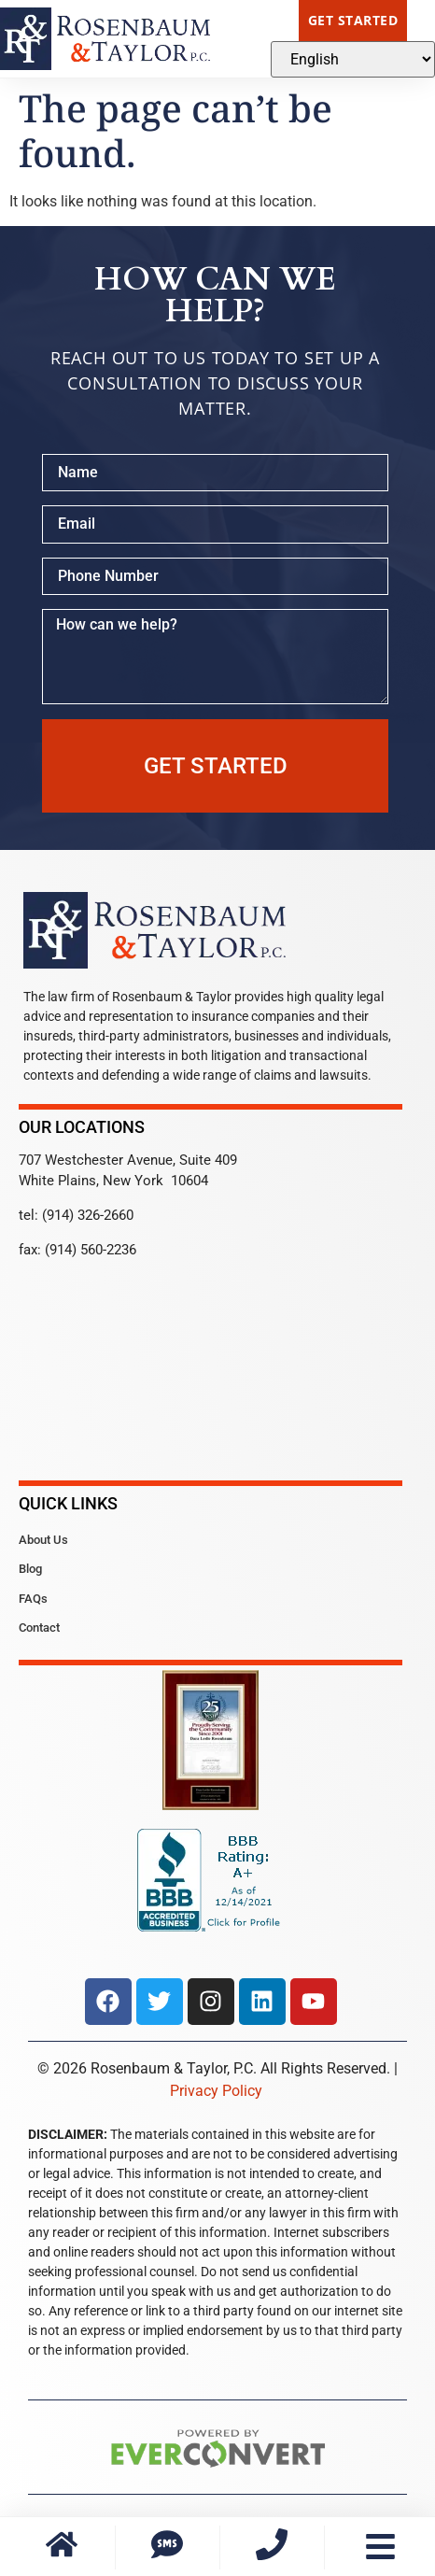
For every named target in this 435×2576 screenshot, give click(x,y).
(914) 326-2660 (87, 1215)
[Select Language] (353, 59)
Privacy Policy (216, 2091)
